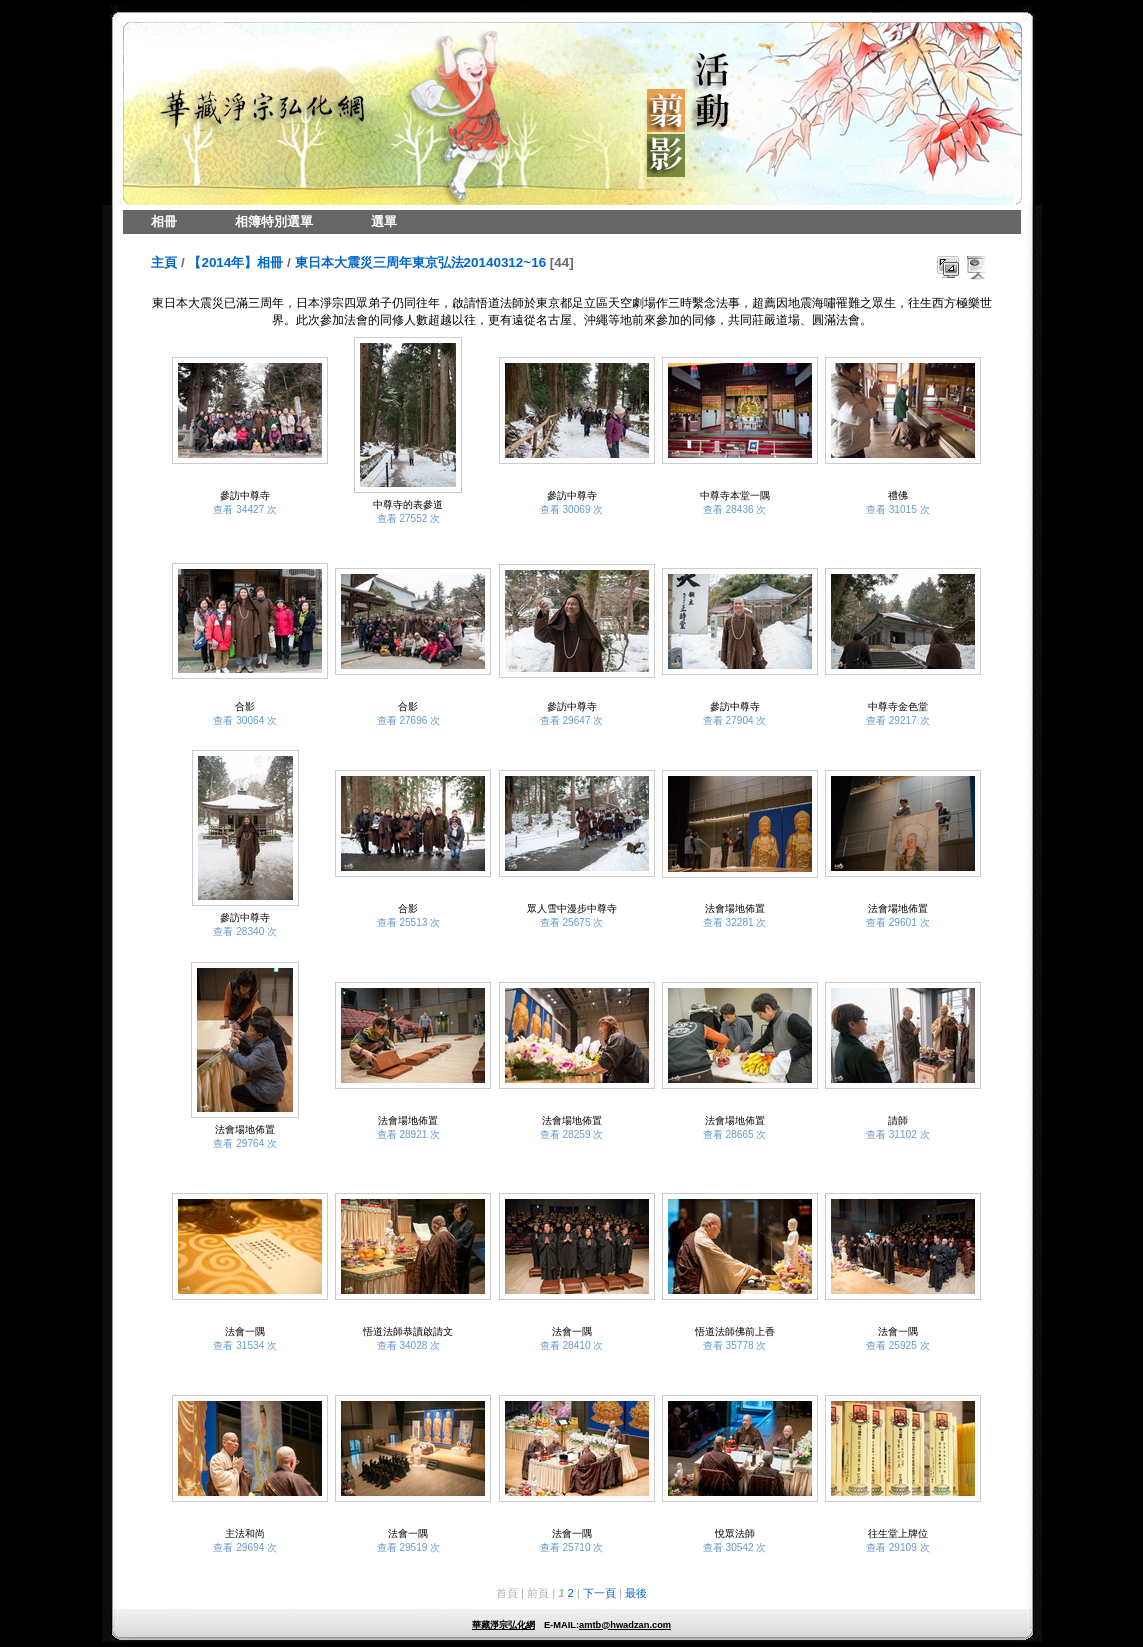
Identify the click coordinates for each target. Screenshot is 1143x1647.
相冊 (164, 221)
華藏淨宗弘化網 (503, 1625)
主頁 (164, 262)
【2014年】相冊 (235, 262)
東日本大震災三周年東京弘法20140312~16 (421, 262)
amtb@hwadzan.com (625, 1625)
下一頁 (599, 1593)
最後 (636, 1593)
